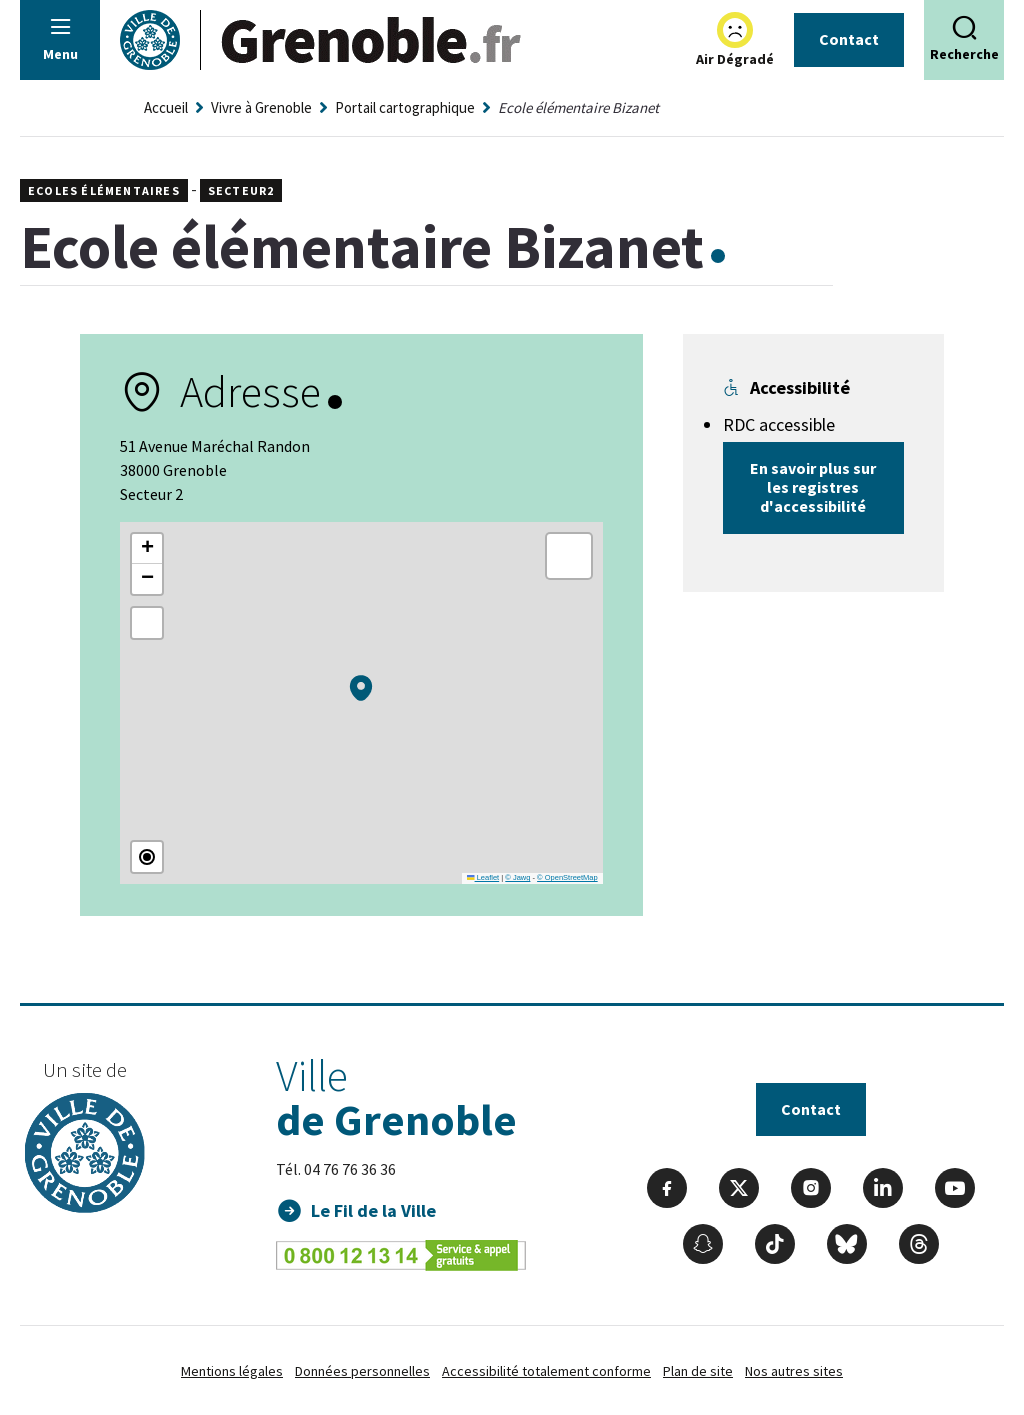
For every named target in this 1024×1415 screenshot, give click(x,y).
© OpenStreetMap (567, 877)
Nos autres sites (794, 1371)
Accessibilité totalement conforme (546, 1371)
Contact (849, 39)
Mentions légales (232, 1371)
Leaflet (483, 877)
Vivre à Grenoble (261, 107)
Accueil (166, 107)
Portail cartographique (405, 107)
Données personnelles (362, 1371)
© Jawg (517, 877)
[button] (361, 688)
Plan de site (698, 1371)
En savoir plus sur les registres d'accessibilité (813, 487)
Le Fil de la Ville (373, 1210)
